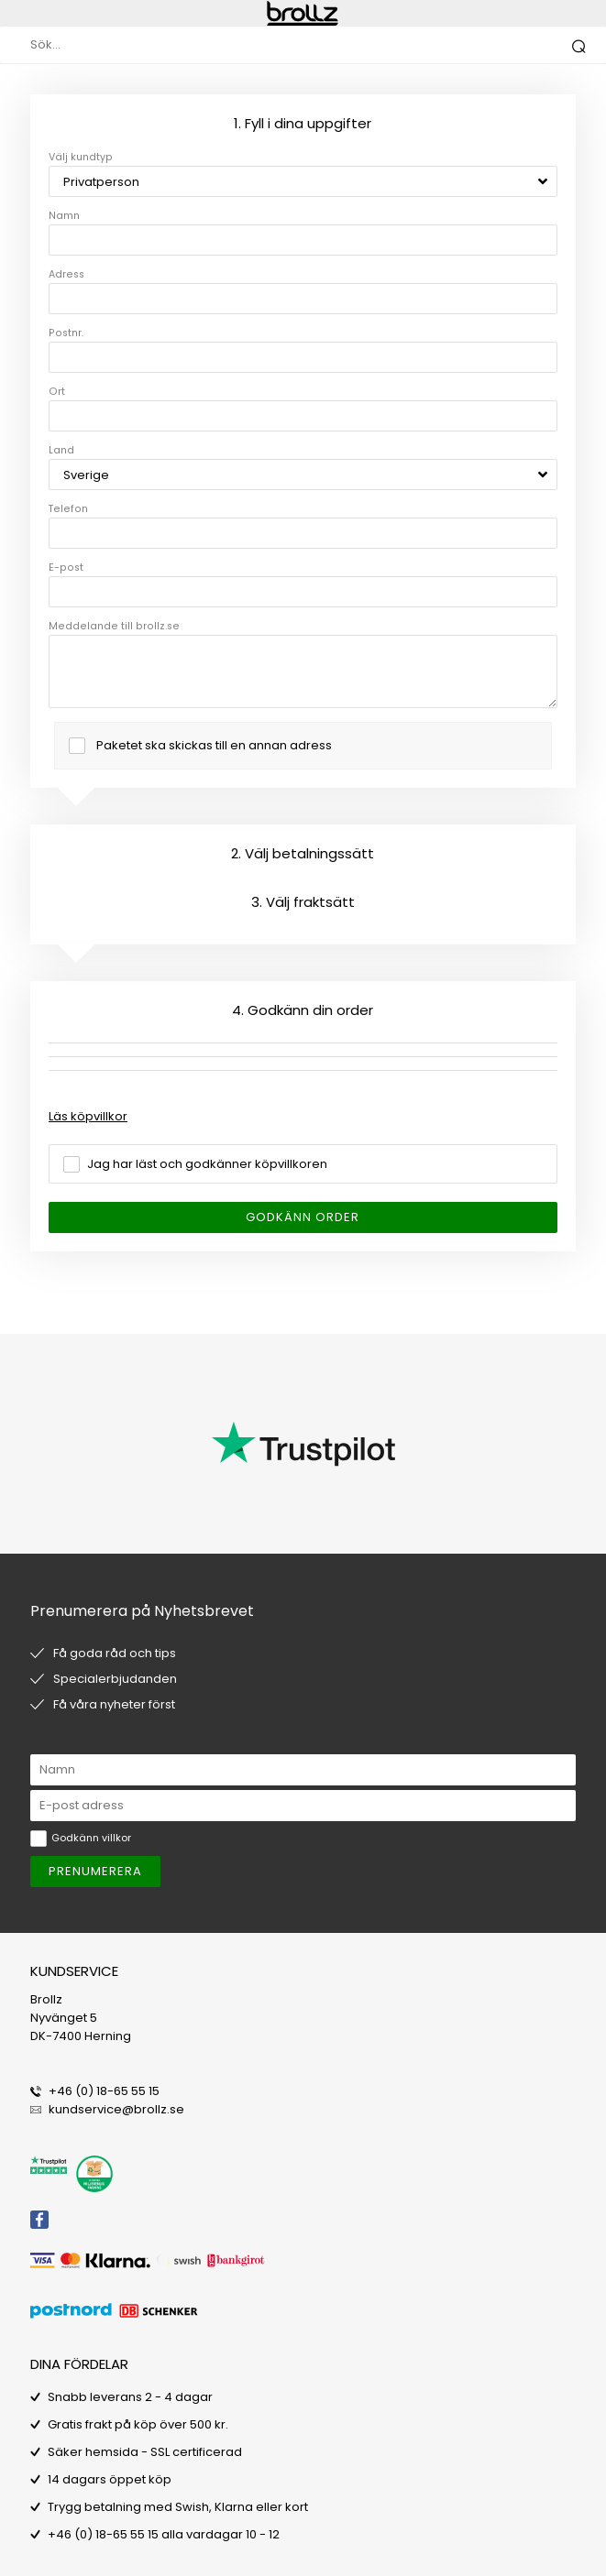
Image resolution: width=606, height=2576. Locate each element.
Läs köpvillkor (88, 1116)
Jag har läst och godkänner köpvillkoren (207, 1164)
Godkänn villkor (91, 1837)
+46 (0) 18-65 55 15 (104, 2091)
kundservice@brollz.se (116, 2109)
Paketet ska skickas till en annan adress (214, 745)
